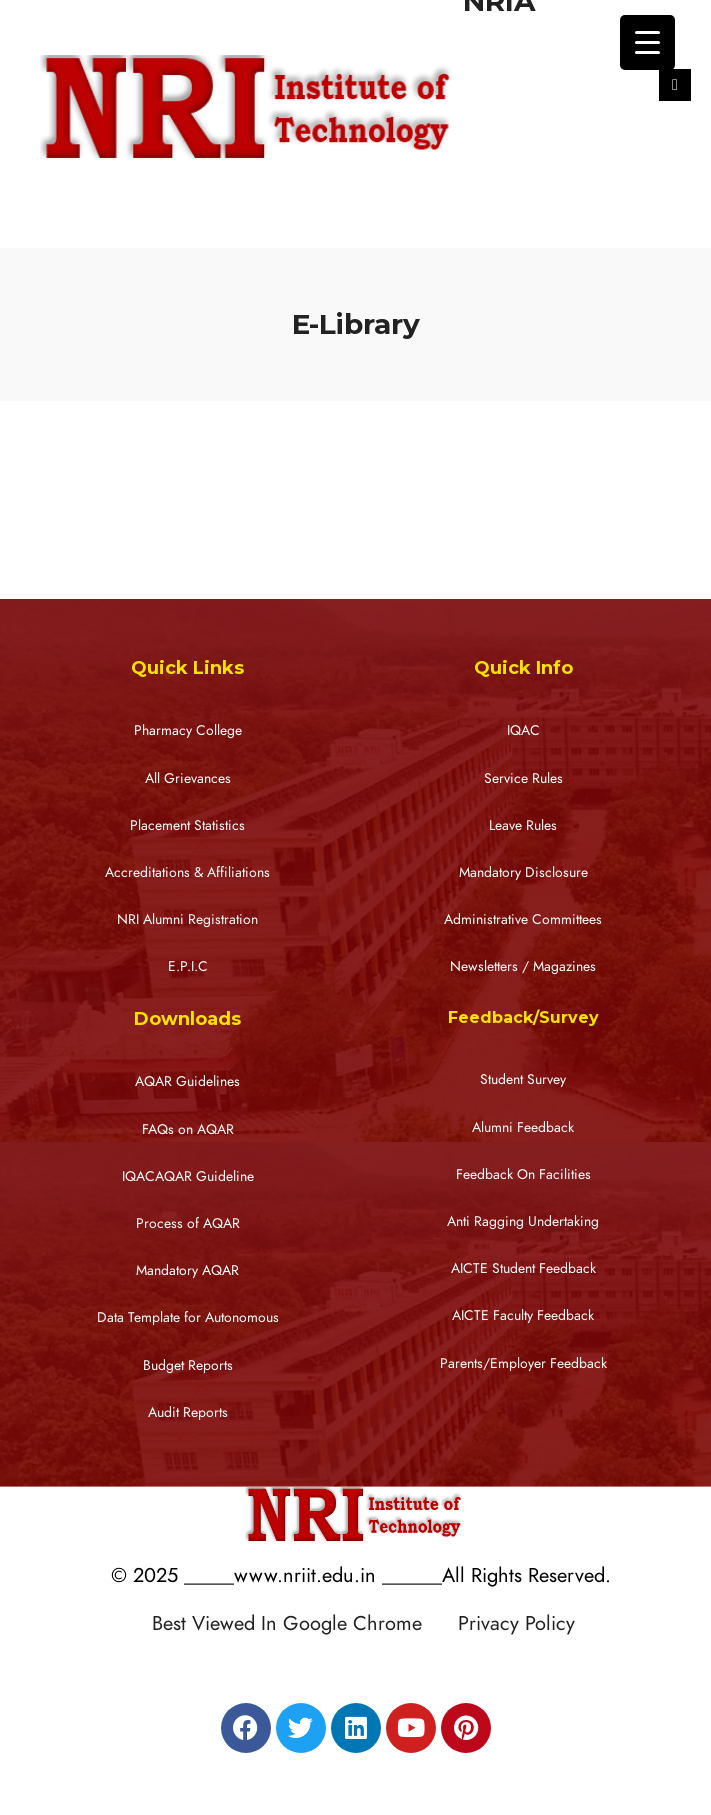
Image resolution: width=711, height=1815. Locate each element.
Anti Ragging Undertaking (523, 1221)
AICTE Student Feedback (523, 1268)
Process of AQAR (188, 1223)
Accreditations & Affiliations (187, 872)
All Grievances (188, 778)
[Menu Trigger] (647, 42)
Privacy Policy (516, 1623)
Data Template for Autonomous (188, 1317)
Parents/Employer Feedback (523, 1363)
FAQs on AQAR (188, 1129)
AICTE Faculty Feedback (523, 1315)
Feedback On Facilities (523, 1174)
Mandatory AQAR (187, 1270)
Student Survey (523, 1079)
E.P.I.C (188, 966)
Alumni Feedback (523, 1127)
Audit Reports (188, 1412)
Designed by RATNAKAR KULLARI (361, 1666)
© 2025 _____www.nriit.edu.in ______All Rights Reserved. (361, 1575)
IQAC (523, 730)
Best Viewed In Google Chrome (302, 1623)
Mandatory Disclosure (523, 872)
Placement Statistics (187, 825)
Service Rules (523, 778)
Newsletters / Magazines (523, 966)
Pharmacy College (188, 730)
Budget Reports (188, 1365)
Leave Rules (523, 825)
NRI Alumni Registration (187, 919)
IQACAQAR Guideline (188, 1176)
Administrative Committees (523, 919)
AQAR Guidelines (187, 1081)
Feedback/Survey (523, 1017)
